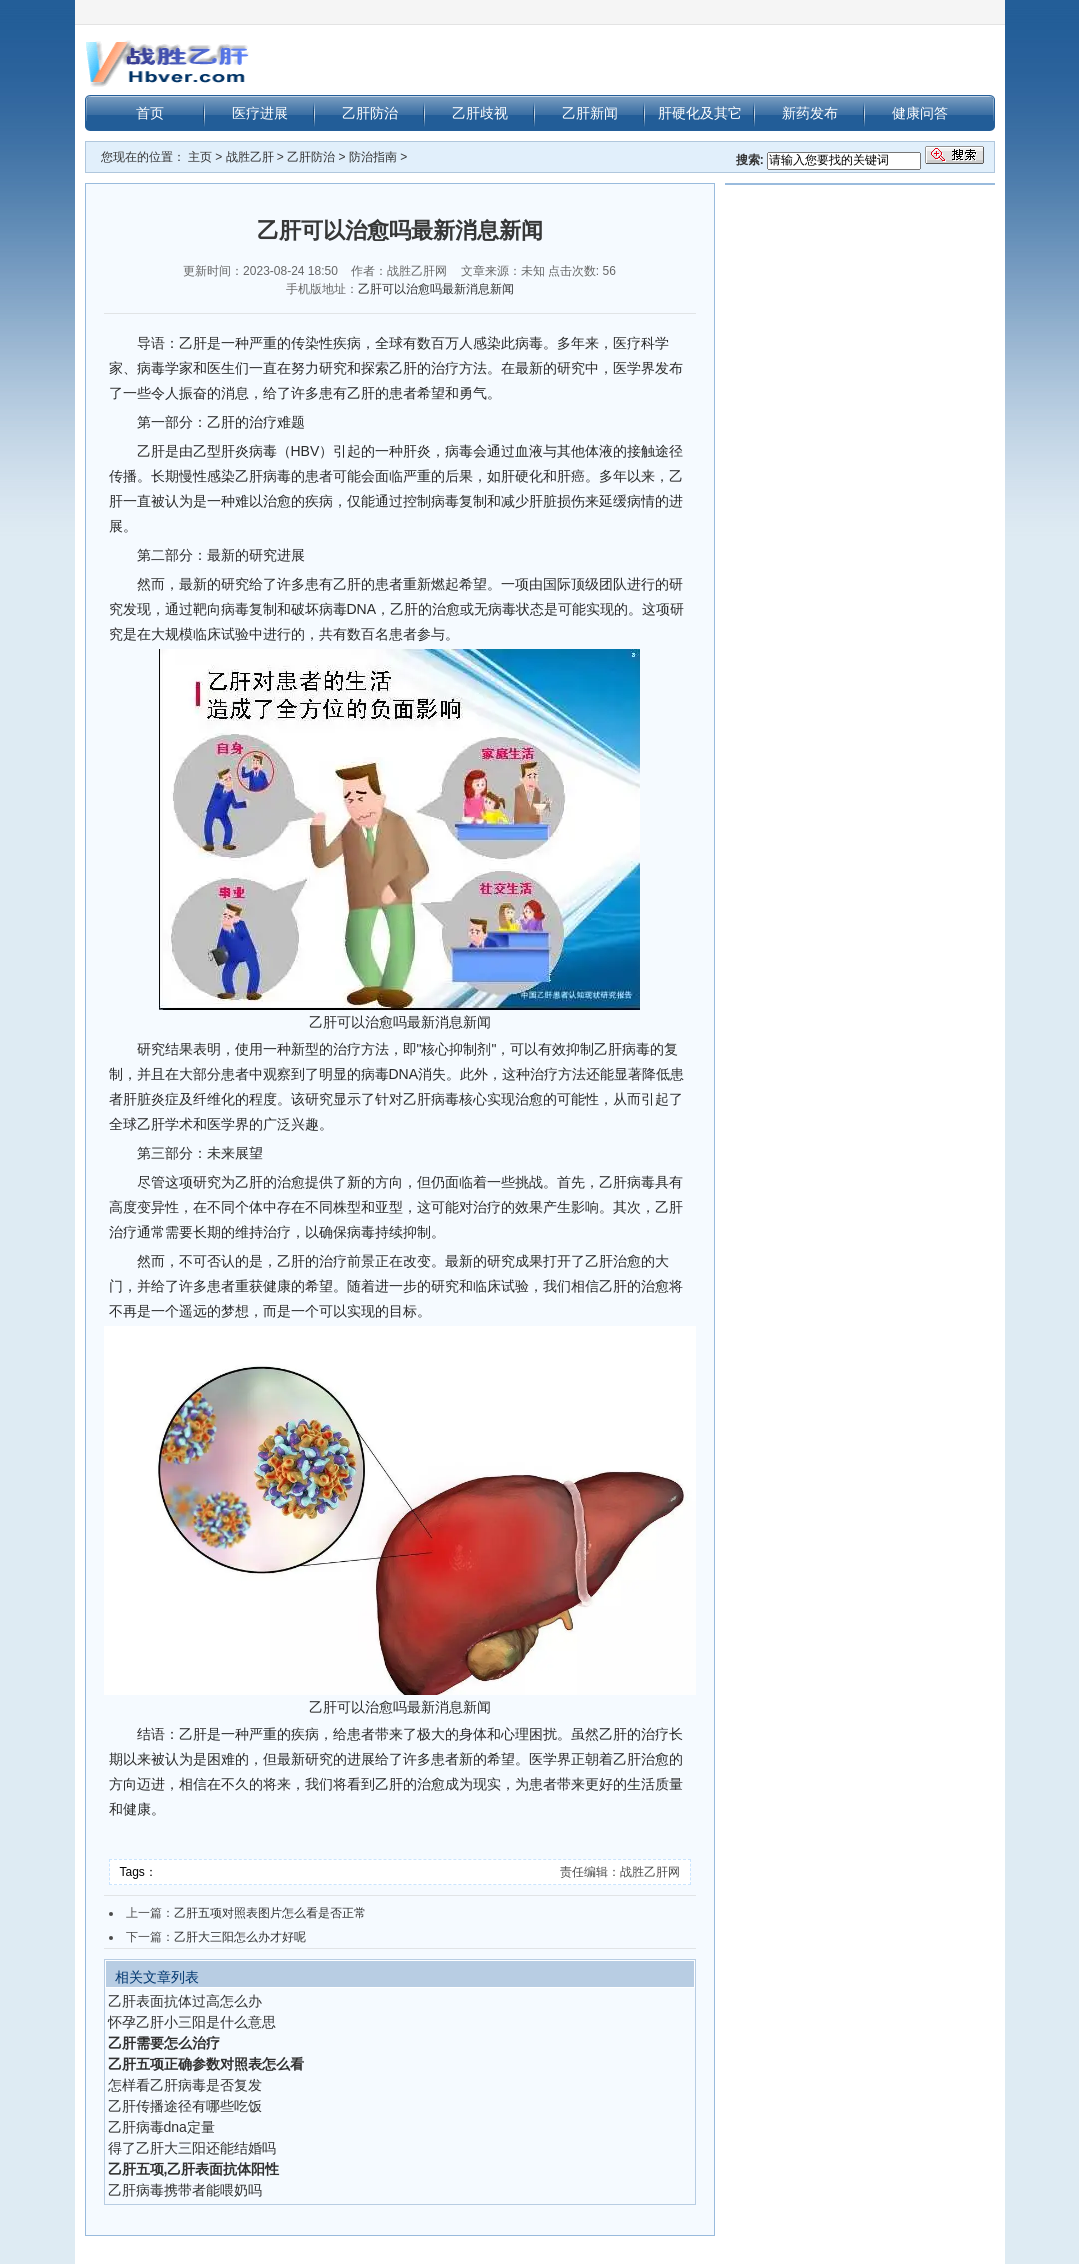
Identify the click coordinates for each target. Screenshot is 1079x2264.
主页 (200, 157)
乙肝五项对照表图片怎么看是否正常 (270, 1913)
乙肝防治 (370, 113)
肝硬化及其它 (700, 113)
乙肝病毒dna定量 (161, 2127)
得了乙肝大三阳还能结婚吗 (192, 2148)
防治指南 (373, 157)
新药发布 (810, 113)
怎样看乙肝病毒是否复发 (185, 2085)
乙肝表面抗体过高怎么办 (185, 2001)
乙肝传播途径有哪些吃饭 (185, 2106)
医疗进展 (260, 113)
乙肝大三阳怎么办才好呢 (240, 1937)
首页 (150, 113)
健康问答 (920, 113)
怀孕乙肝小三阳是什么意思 (192, 2022)
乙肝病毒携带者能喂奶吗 (185, 2190)
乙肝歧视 (480, 113)
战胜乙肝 (250, 157)
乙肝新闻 (590, 113)
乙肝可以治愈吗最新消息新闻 (436, 289)
